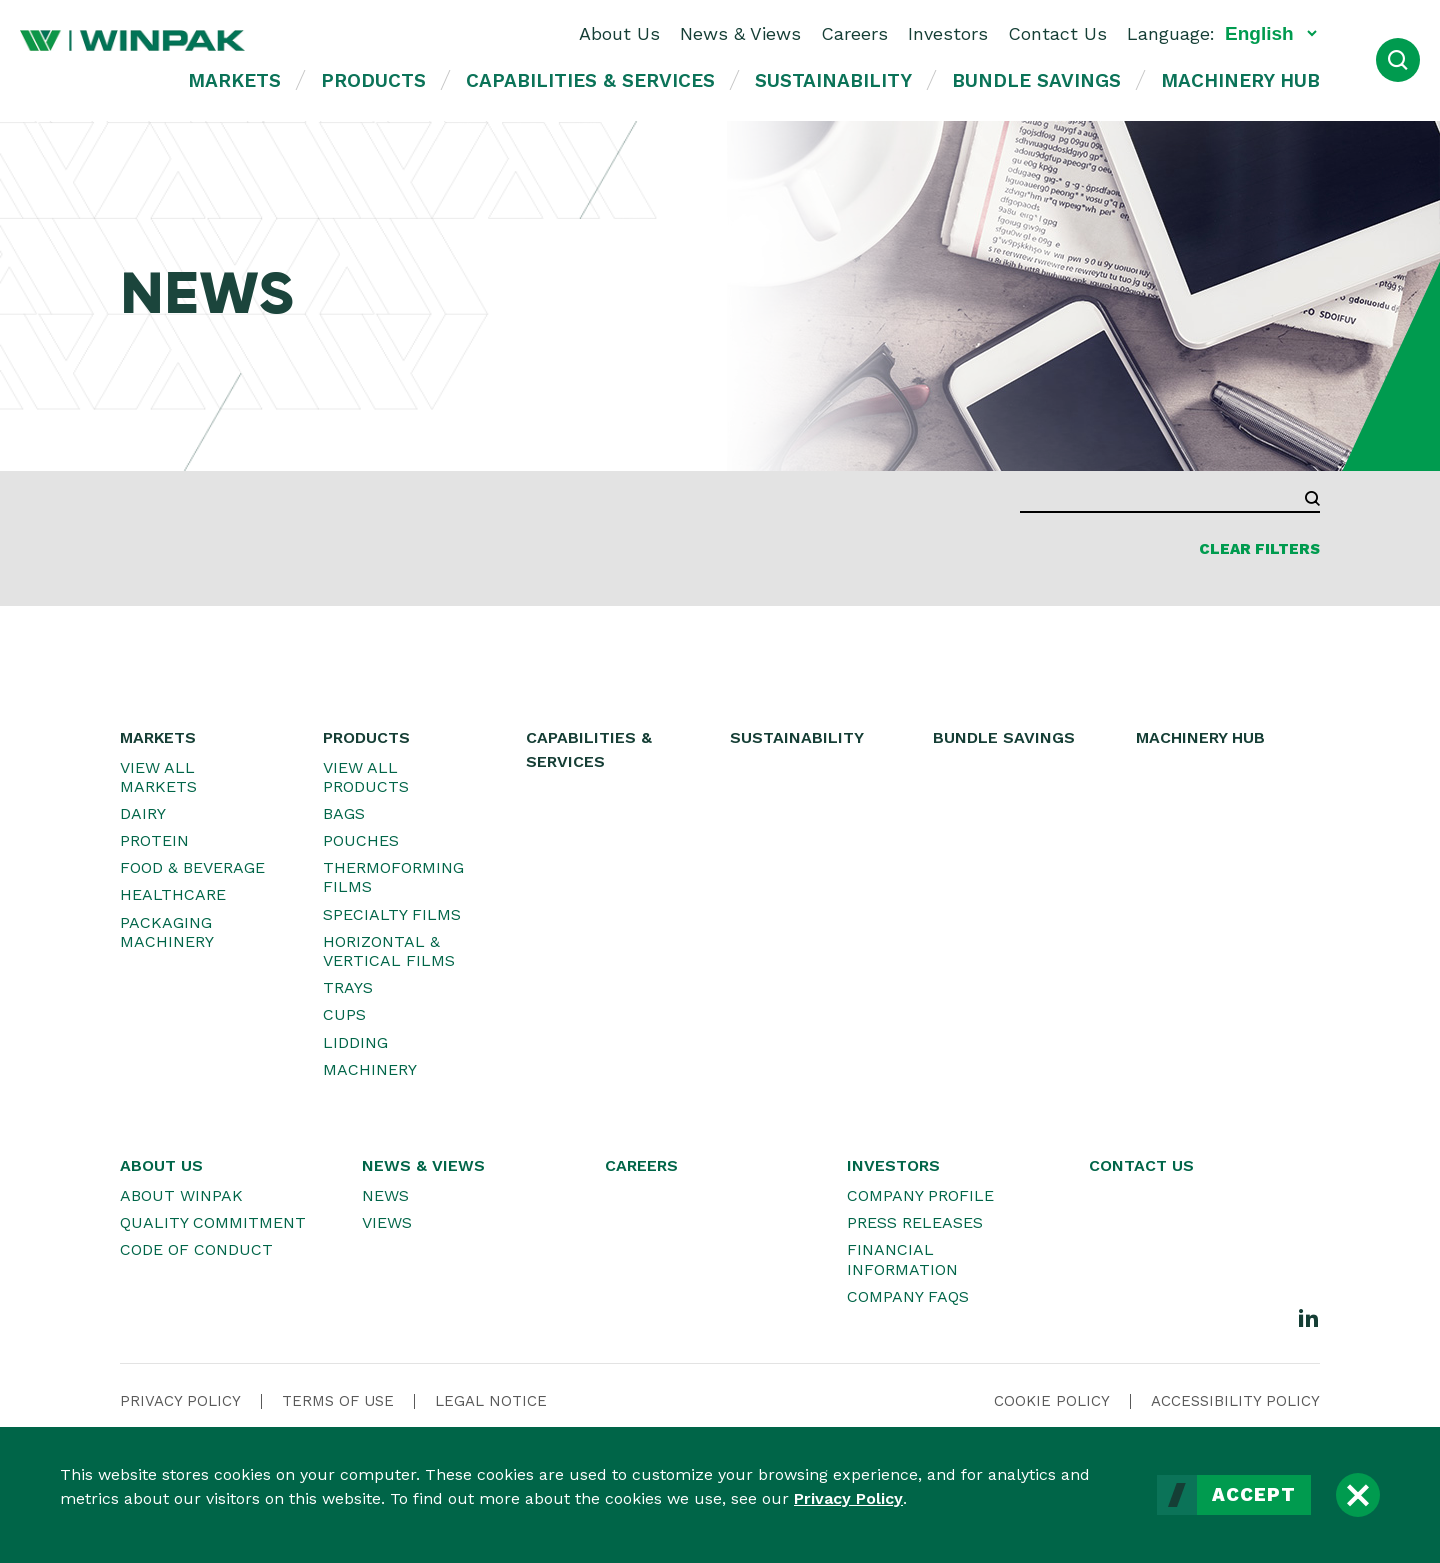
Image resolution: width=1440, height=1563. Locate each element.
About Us (619, 33)
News (385, 1195)
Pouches (361, 840)
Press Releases (915, 1222)
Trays (348, 987)
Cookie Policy (1052, 1401)
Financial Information (902, 1259)
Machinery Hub (1240, 80)
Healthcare (173, 894)
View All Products (366, 777)
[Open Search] (1398, 60)
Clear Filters (1259, 549)
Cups (344, 1014)
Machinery (370, 1069)
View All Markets (158, 777)
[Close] (1358, 1495)
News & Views (740, 33)
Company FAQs (908, 1296)
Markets (234, 80)
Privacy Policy (848, 1498)
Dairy (143, 813)
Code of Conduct (196, 1249)
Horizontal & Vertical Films (389, 951)
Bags (344, 813)
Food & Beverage (192, 867)
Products (373, 80)
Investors (948, 33)
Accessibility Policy (1235, 1401)
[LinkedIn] (1309, 1317)
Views (387, 1222)
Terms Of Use (338, 1401)
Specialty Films (392, 914)
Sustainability (833, 80)
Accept (1254, 1495)
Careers (854, 33)
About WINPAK (181, 1195)
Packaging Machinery (167, 932)
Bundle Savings (1036, 80)
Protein (154, 840)
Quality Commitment (213, 1222)
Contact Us (1057, 33)
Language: (1171, 33)
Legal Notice (491, 1401)
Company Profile (920, 1195)
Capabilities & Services (590, 80)
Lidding (355, 1042)
